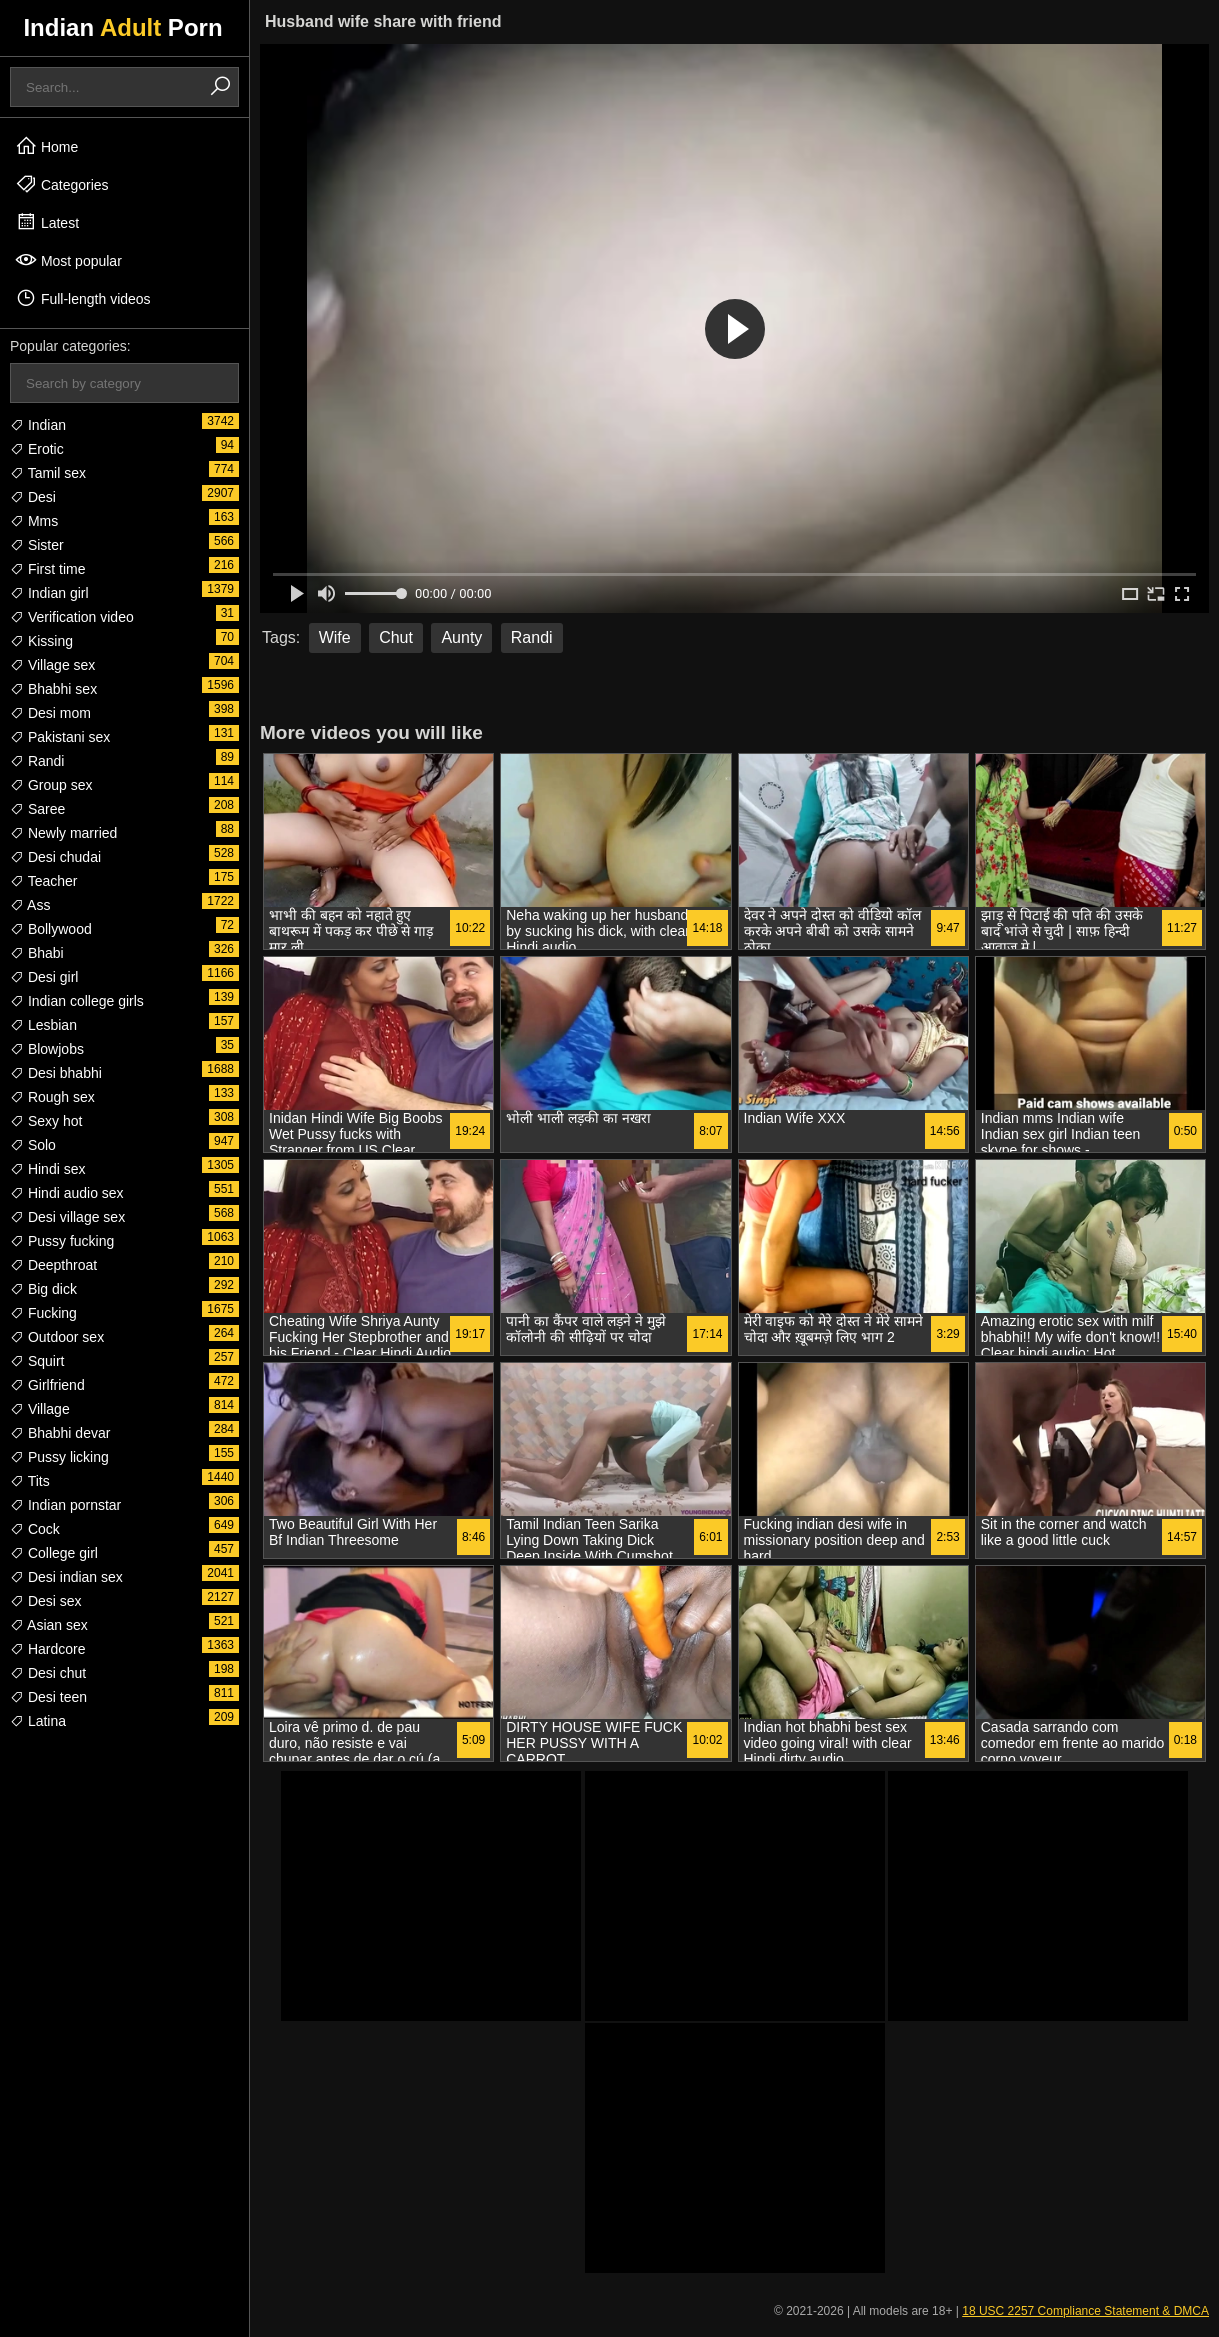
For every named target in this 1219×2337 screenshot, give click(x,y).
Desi (33, 497)
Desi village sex (67, 1217)
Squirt (37, 1361)
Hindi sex (47, 1169)
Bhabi (37, 953)
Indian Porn (122, 27)
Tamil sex (48, 473)
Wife (335, 637)
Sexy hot (46, 1121)
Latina (38, 1721)
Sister (37, 545)
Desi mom (50, 713)
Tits (30, 1481)
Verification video (72, 617)
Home (46, 146)
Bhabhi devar (60, 1433)
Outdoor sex (57, 1337)
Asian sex (49, 1625)
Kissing (41, 641)
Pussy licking (59, 1457)
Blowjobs (47, 1049)
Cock (35, 1529)
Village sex (52, 665)
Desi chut (48, 1673)
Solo (33, 1145)
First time (47, 569)
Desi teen (48, 1697)
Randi (37, 761)
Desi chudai (55, 857)
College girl (54, 1553)
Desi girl (44, 977)
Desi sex (46, 1601)
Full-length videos (83, 298)
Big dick (43, 1289)
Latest (47, 222)
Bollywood (51, 929)
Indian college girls (77, 1001)
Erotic (37, 449)
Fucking (43, 1313)
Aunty (461, 637)
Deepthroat (53, 1265)
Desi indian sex (66, 1577)
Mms (34, 521)
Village (40, 1409)
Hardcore (47, 1649)
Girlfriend (47, 1385)
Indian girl (49, 593)
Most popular (68, 260)
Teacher (43, 881)
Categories (62, 184)
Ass (30, 905)
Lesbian (43, 1025)
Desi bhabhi (56, 1073)
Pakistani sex (60, 737)
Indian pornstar (65, 1505)
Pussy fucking (62, 1241)
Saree (37, 809)
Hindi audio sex (67, 1193)
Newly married (63, 833)
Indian (38, 425)
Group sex (51, 785)
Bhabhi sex (53, 689)
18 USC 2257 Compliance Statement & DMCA (1085, 2311)
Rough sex (52, 1097)
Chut (396, 637)
